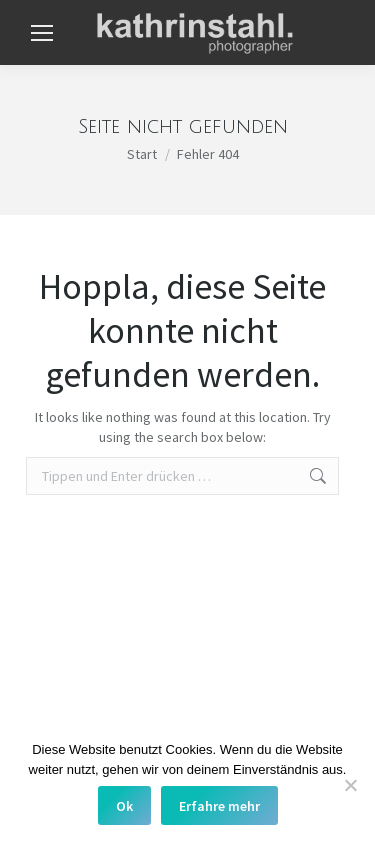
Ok (124, 806)
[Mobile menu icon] (42, 33)
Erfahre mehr (219, 806)
